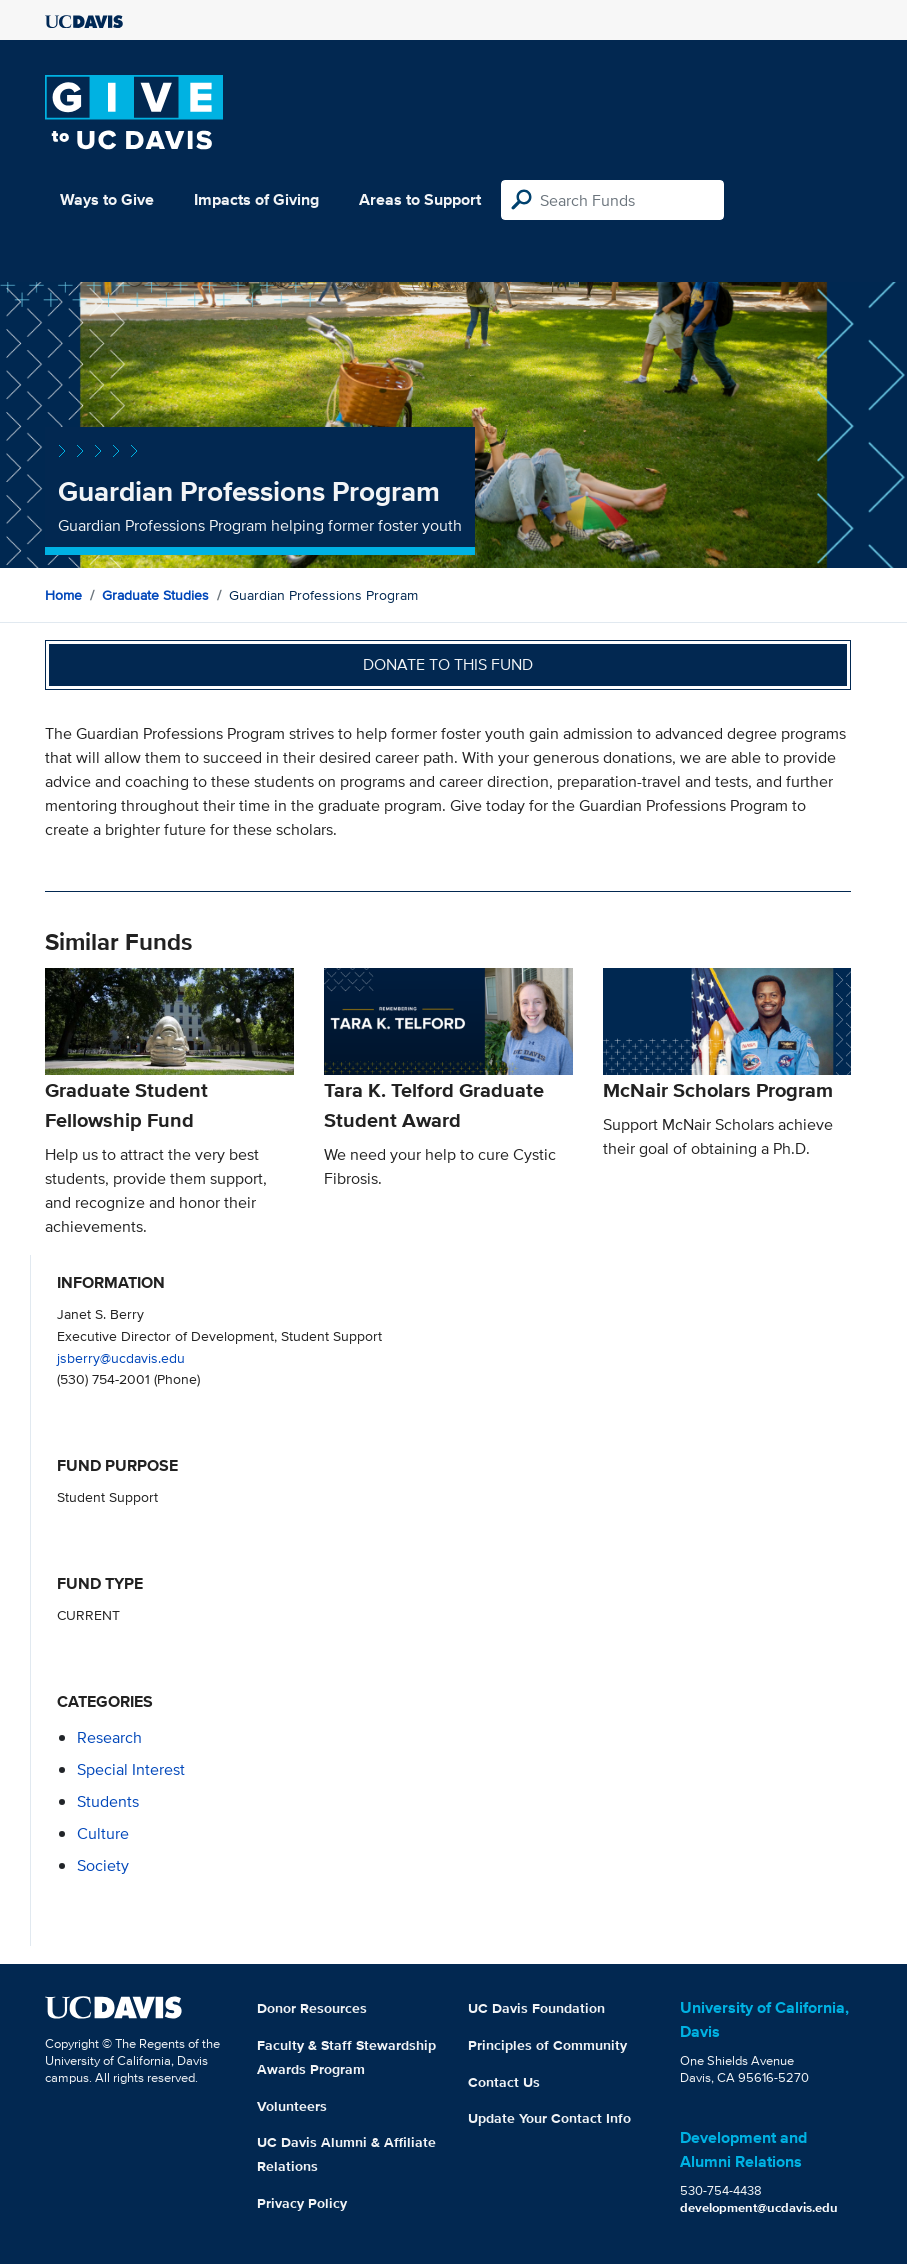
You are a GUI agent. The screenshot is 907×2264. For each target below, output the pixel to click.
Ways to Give (107, 199)
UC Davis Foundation (536, 2008)
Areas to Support (420, 199)
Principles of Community (547, 2045)
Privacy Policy (302, 2203)
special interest (131, 1769)
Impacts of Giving (256, 199)
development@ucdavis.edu (759, 2207)
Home (63, 595)
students (108, 1801)
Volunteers (292, 2106)
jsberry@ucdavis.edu (121, 1357)
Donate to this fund (448, 664)
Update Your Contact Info (549, 2118)
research (109, 1737)
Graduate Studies (155, 595)
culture (103, 1833)
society (103, 1865)
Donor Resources (312, 2008)
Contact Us (504, 2082)
